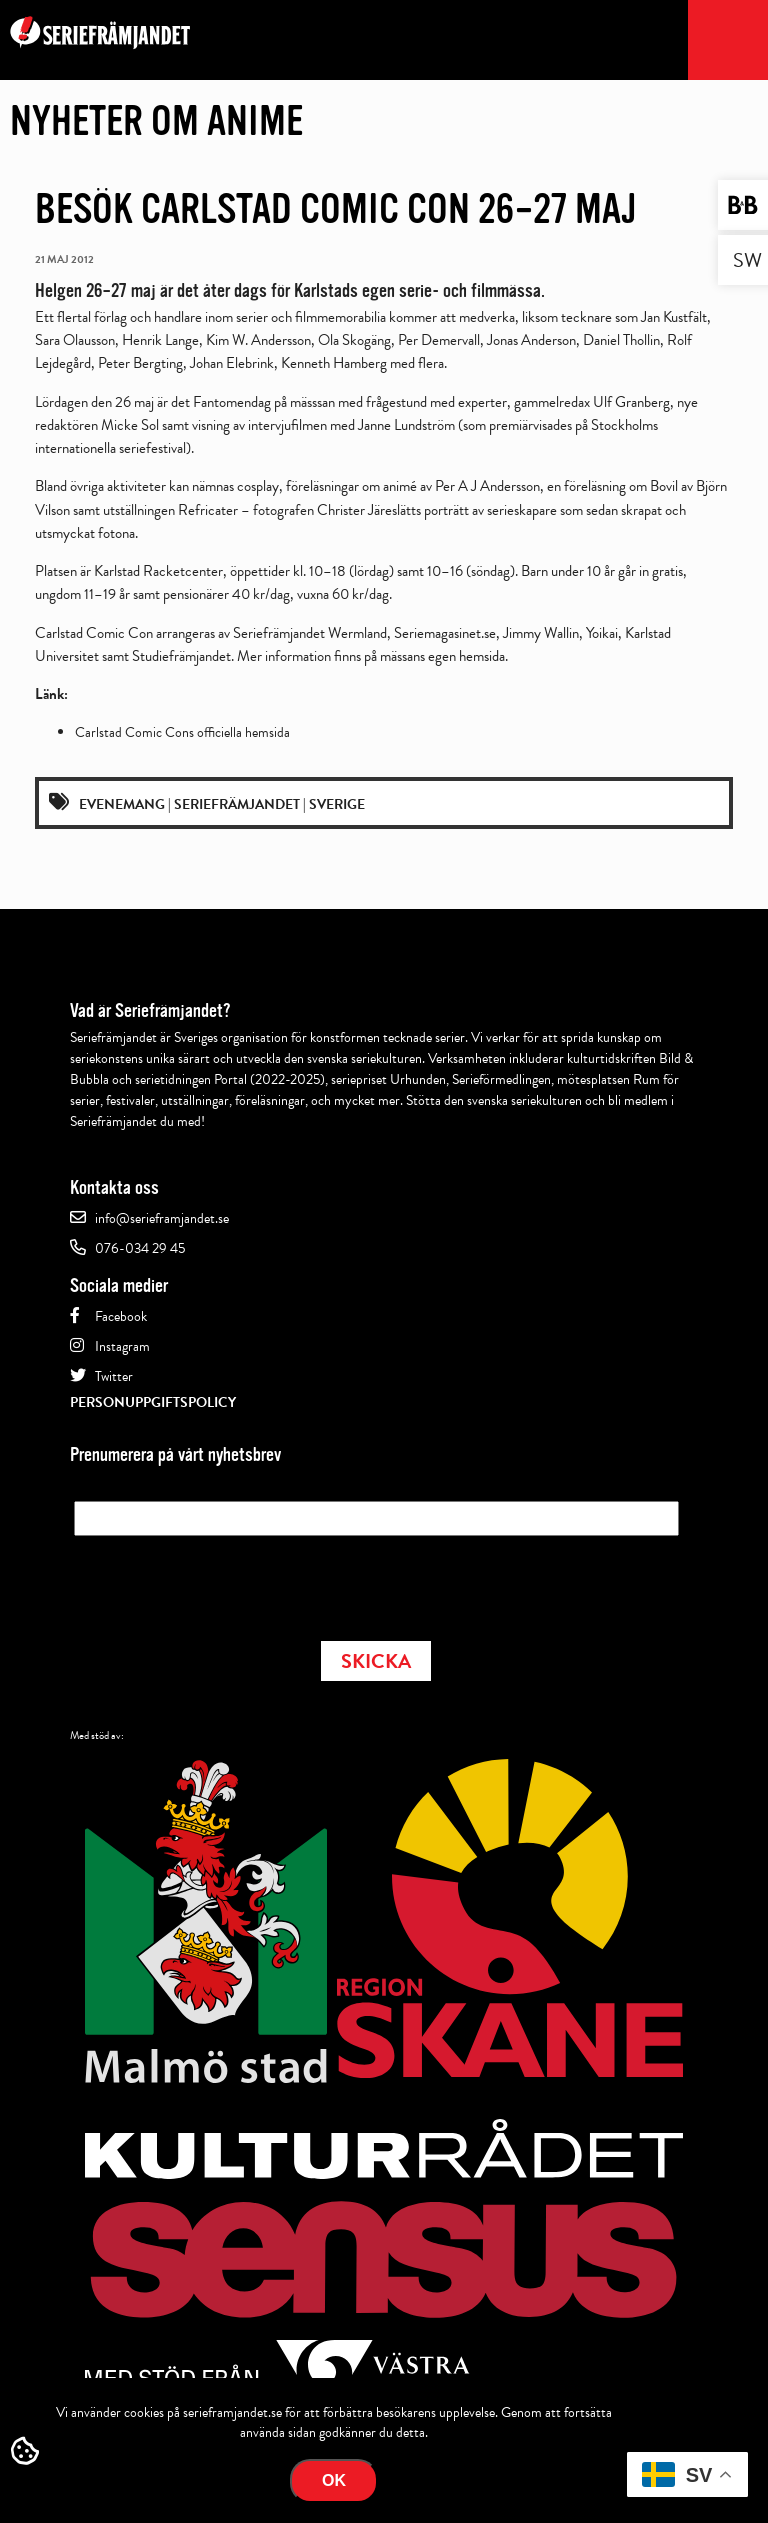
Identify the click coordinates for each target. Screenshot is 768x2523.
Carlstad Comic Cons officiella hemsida (182, 732)
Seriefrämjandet (237, 804)
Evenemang (122, 804)
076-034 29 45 (140, 1248)
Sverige (337, 804)
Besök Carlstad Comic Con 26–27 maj (336, 209)
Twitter (114, 1376)
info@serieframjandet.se (162, 1218)
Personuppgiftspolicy (153, 1402)
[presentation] (226, 1582)
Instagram (122, 1346)
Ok (334, 2480)
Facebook (121, 1316)
